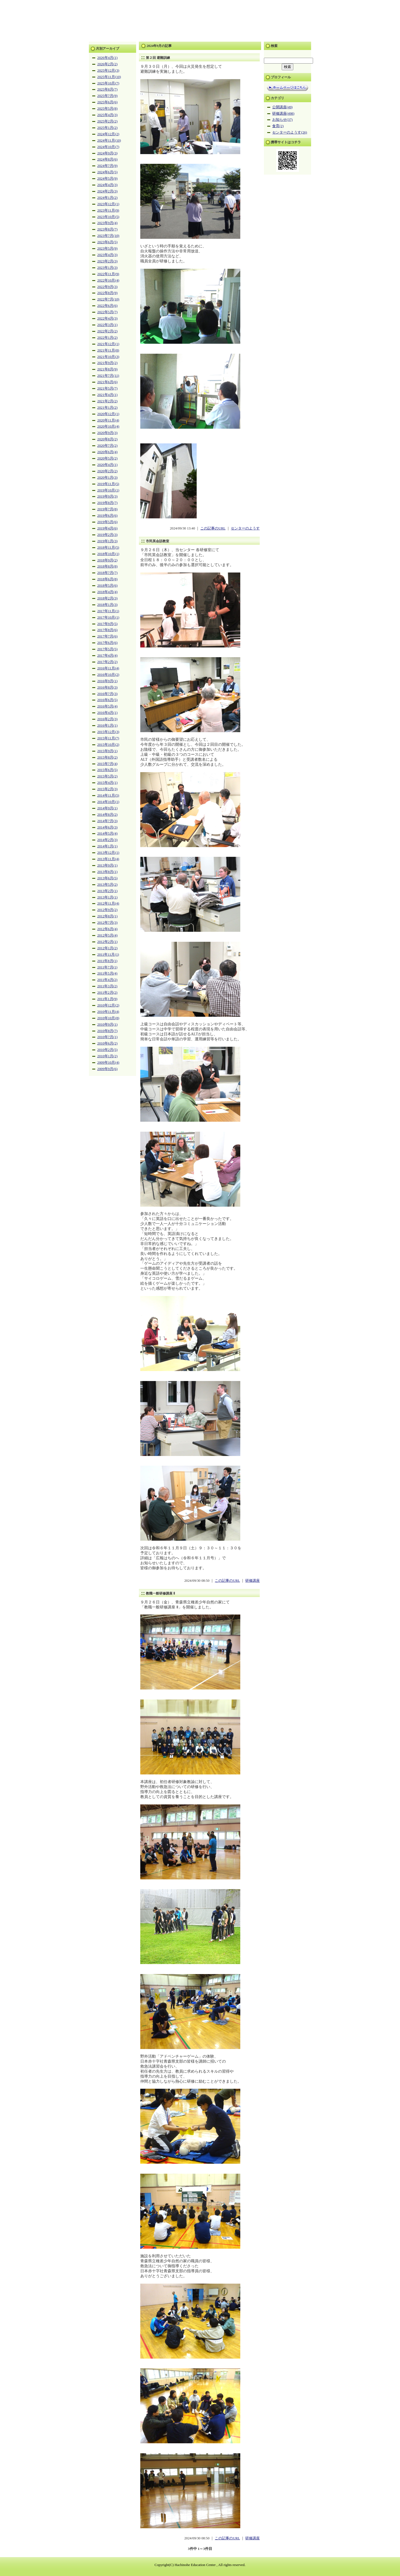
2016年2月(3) (107, 719)
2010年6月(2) (107, 1043)
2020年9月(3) (107, 433)
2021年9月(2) (107, 363)
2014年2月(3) (107, 840)
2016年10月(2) (108, 675)
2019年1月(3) (107, 541)
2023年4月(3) (107, 255)
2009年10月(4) (108, 1062)
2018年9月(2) (107, 560)
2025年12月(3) (108, 70)
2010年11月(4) (108, 1012)
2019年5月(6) (107, 522)
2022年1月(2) (107, 338)
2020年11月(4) (108, 420)
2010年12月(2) (108, 1005)
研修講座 (252, 1581)
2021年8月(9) (107, 369)
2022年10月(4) (108, 280)
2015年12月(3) (108, 732)
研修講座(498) (283, 114)
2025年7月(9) (107, 96)
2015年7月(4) (107, 764)
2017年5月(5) (107, 649)
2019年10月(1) (108, 490)
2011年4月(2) (107, 980)
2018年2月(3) (107, 598)
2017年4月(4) (107, 655)
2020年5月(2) (107, 458)
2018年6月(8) (107, 579)
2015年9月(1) (107, 751)
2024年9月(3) (107, 153)
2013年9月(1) (107, 865)
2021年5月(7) (107, 388)
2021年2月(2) (107, 401)
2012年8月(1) (107, 916)
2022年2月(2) (107, 331)
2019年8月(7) (107, 503)
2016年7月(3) (107, 694)
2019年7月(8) (107, 509)
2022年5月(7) (107, 312)
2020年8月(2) (107, 439)
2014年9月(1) (107, 808)
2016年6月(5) (107, 700)
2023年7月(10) (108, 236)
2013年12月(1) (108, 853)
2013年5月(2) (107, 885)
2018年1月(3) (107, 605)
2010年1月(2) (107, 1056)
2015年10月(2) (108, 745)
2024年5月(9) (107, 178)
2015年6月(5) (107, 770)
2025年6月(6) (107, 102)
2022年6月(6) (107, 306)
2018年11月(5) (108, 547)
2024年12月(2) (108, 134)
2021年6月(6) (107, 382)
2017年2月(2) (107, 662)
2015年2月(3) (107, 789)
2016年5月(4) (107, 706)
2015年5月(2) (107, 776)
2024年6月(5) (107, 172)
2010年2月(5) (107, 1050)
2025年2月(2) (107, 121)
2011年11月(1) (108, 954)
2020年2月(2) (107, 471)
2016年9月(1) (107, 681)
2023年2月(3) (107, 261)
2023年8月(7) (107, 229)
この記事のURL (212, 528)
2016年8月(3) (107, 687)
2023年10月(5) (108, 217)
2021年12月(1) (108, 344)
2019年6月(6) (107, 516)
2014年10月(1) (108, 802)
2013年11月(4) (108, 859)
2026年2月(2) (107, 64)
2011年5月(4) (107, 973)
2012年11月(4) (108, 903)
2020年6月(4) (107, 452)
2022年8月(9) (107, 293)
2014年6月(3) (107, 827)
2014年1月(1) (107, 846)
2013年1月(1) (107, 897)
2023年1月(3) (107, 268)
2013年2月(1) (107, 891)
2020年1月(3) (107, 477)
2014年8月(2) (107, 815)
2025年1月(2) (107, 128)
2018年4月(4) (107, 592)
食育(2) (278, 126)
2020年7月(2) (107, 446)
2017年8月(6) (107, 630)
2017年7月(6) (107, 636)
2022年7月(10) (108, 299)
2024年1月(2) (107, 198)
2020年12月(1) (108, 414)
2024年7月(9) (107, 166)
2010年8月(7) (107, 1031)
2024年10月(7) (108, 147)
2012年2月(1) (107, 942)
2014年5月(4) (107, 833)
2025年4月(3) (107, 115)
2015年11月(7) (108, 738)
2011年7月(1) (107, 967)
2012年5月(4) (107, 935)
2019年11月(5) (108, 484)
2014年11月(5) (108, 795)
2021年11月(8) (108, 350)
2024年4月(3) (107, 185)
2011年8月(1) (107, 961)
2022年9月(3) (107, 287)
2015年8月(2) (107, 757)
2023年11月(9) (108, 210)
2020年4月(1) (107, 465)
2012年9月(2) (107, 910)
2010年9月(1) (107, 1024)
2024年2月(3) (107, 191)
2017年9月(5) (107, 624)
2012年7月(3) (107, 923)
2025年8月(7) (107, 89)
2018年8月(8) (107, 566)
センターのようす (245, 528)
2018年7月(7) (107, 573)
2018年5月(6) (107, 585)
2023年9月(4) (107, 223)
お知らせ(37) (282, 120)
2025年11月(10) (109, 77)
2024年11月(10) (109, 140)
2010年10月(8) (108, 1018)
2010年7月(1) (107, 1037)
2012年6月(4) (107, 929)
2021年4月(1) (107, 395)
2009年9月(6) (107, 1069)
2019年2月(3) (107, 535)
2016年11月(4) (108, 668)
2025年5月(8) (107, 109)
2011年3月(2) (107, 986)
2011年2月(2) (107, 993)
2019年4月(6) (107, 528)
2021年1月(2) (107, 408)
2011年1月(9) (107, 999)
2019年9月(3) (107, 496)
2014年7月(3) (107, 821)
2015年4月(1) (107, 783)
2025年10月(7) (108, 83)
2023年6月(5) (107, 242)
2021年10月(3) (108, 357)
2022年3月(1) (107, 325)
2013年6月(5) (107, 878)
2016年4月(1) (107, 713)
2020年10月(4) (108, 426)
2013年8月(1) (107, 872)
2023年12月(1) (108, 204)
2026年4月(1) (107, 58)
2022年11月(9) (108, 274)
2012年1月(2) (107, 948)
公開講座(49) (282, 107)
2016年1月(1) (107, 725)
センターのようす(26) (289, 132)
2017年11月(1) (108, 611)
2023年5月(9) (107, 248)
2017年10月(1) (108, 617)
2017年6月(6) (107, 643)
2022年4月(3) (107, 318)
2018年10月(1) (108, 554)
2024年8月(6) (107, 159)
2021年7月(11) (108, 376)
